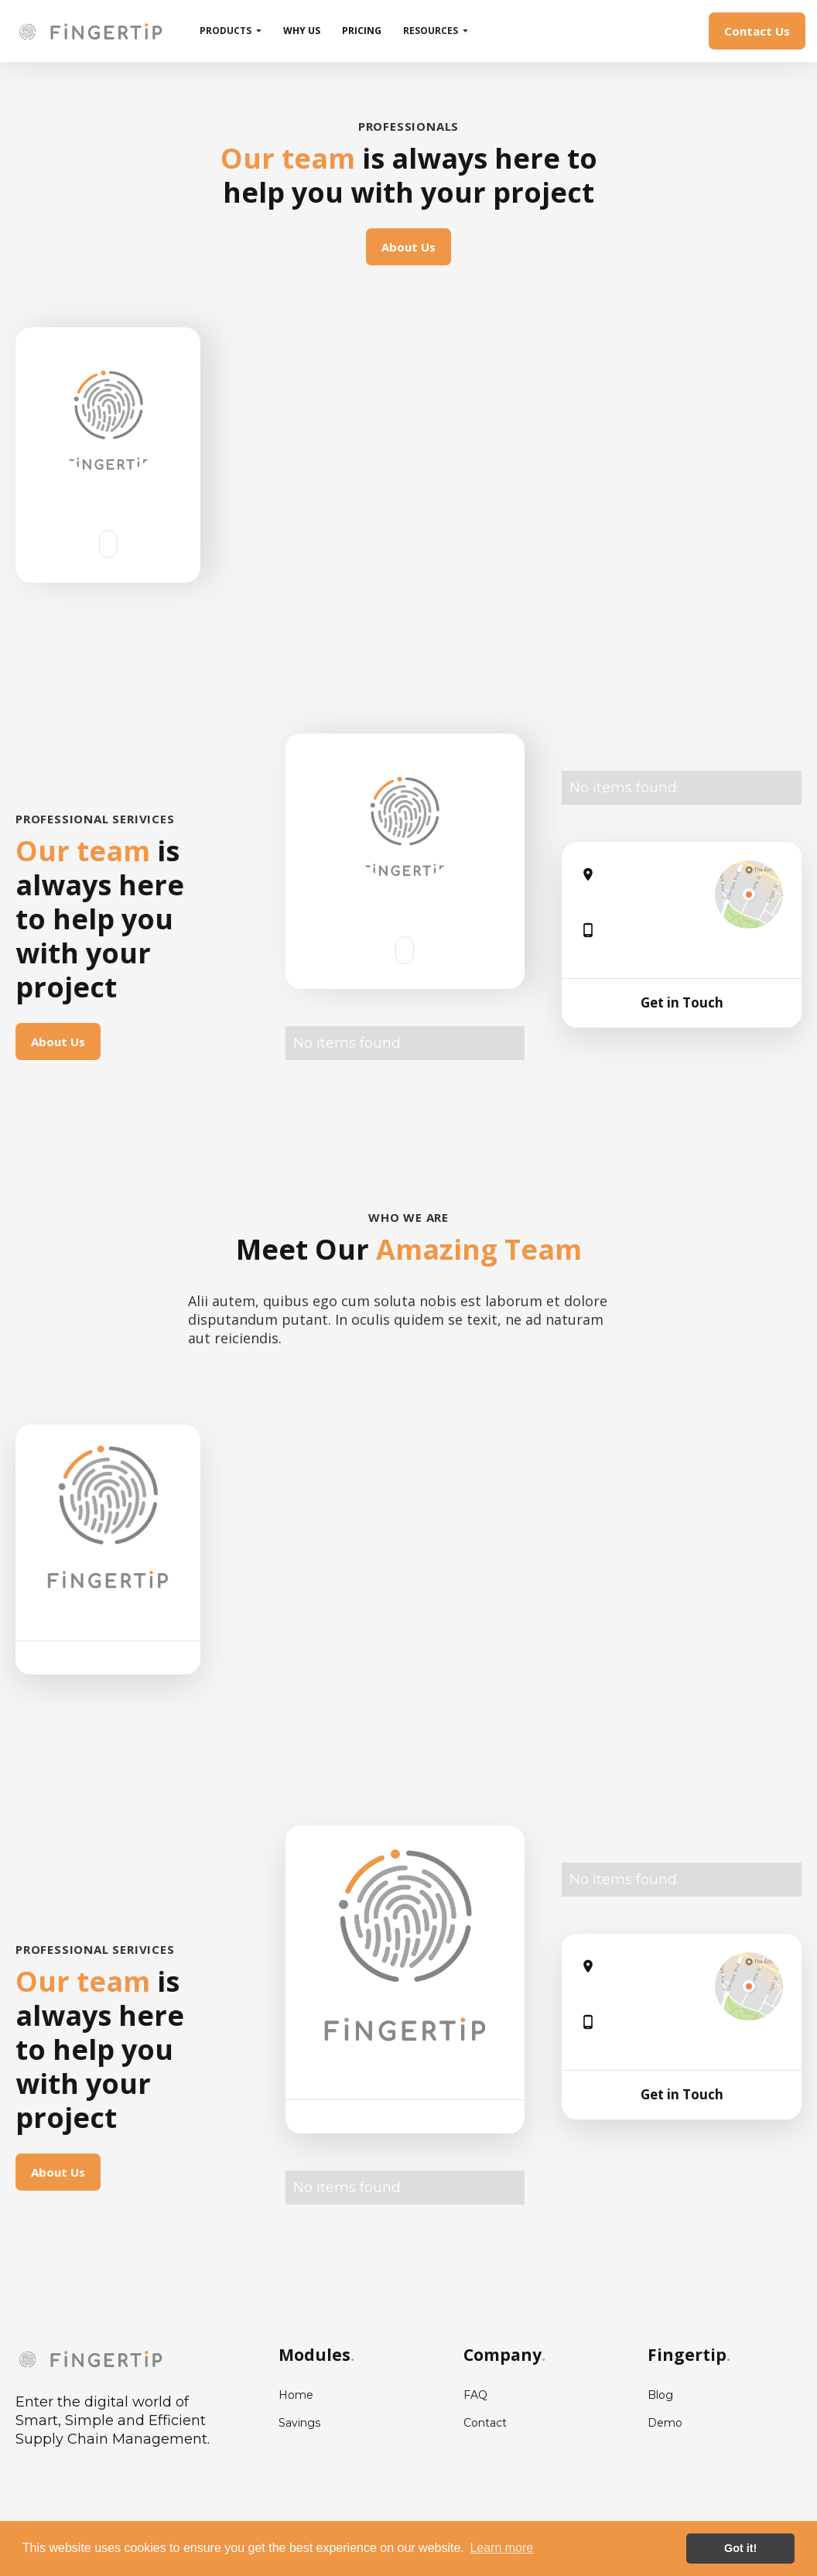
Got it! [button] (740, 2548)
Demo (665, 2423)
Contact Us (757, 31)
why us (301, 30)
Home (296, 2395)
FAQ (475, 2395)
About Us (408, 247)
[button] (231, 31)
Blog (660, 2395)
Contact (485, 2423)
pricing (361, 30)
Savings (299, 2423)
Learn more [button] (501, 2547)
